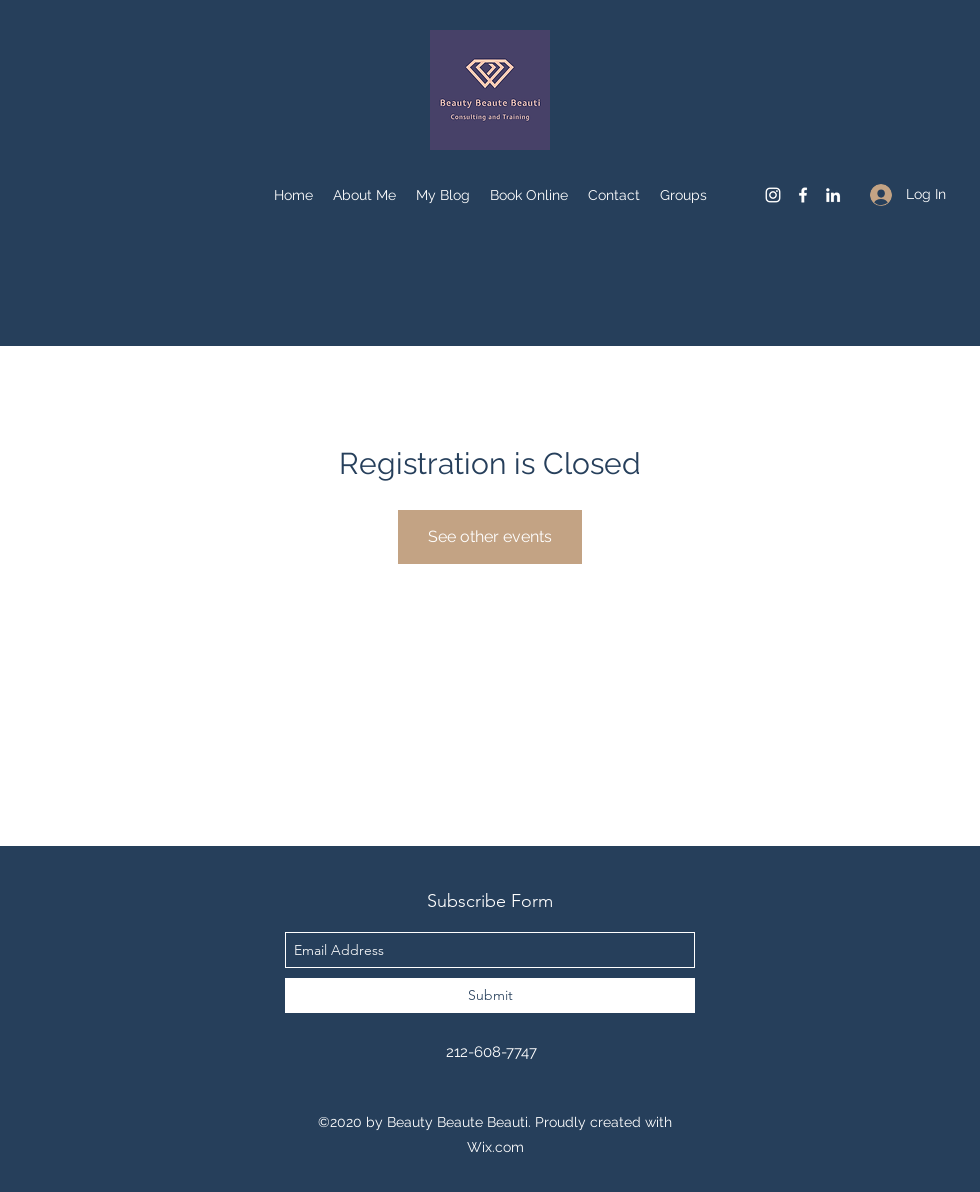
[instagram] (773, 195)
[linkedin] (833, 195)
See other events (490, 536)
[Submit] (490, 995)
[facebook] (803, 195)
